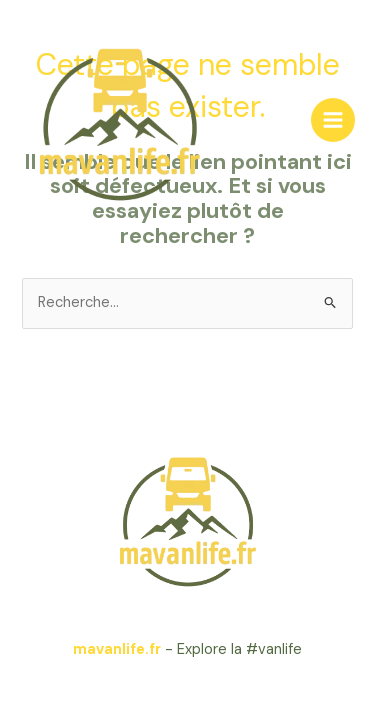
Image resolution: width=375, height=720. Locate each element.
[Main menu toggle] (333, 120)
